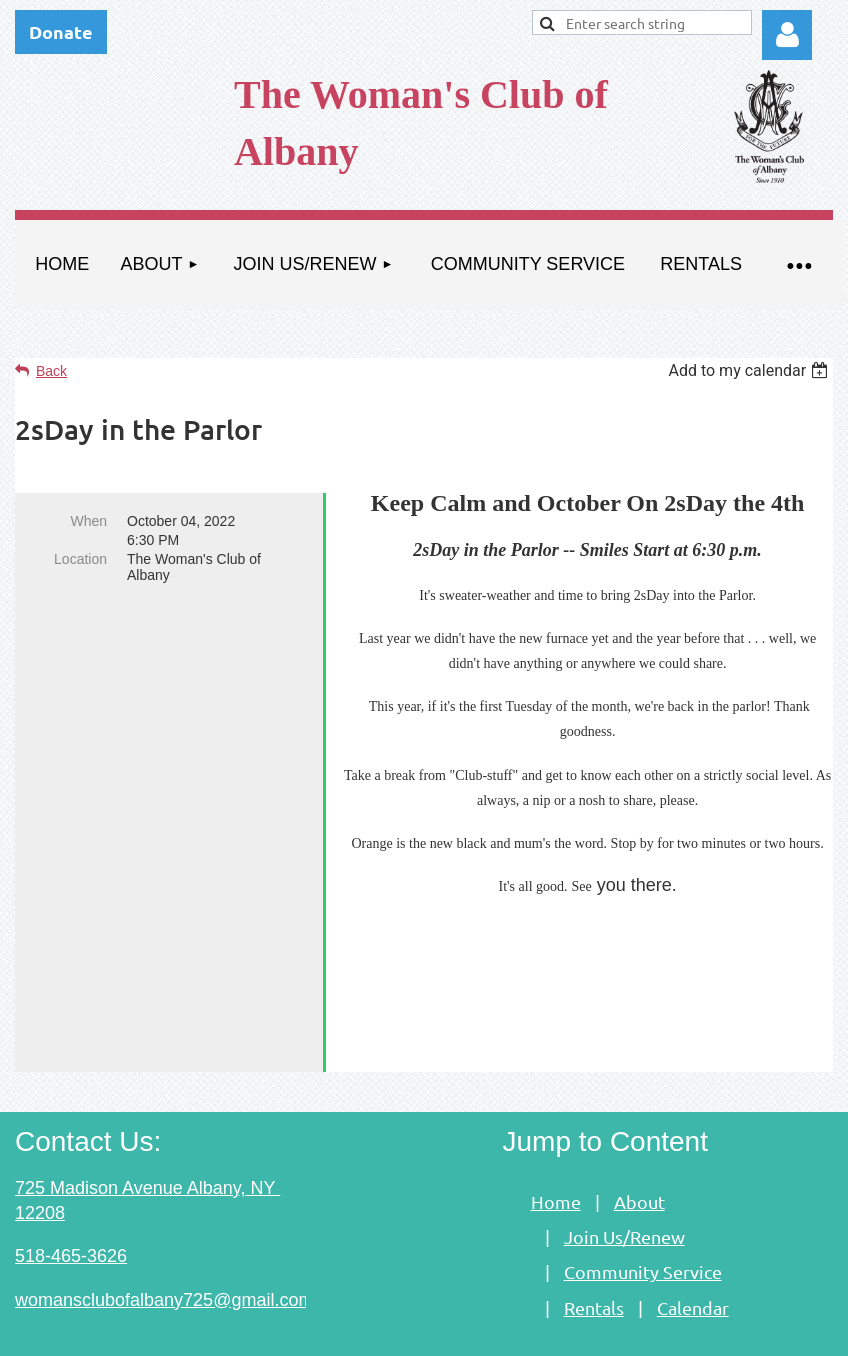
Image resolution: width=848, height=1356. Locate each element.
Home (556, 1135)
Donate (61, 31)
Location (80, 559)
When (88, 521)
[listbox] (750, 370)
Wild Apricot (605, 1330)
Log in (787, 35)
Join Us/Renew (624, 1170)
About (639, 1135)
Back (51, 371)
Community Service (643, 1205)
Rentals (594, 1241)
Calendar (693, 1241)
